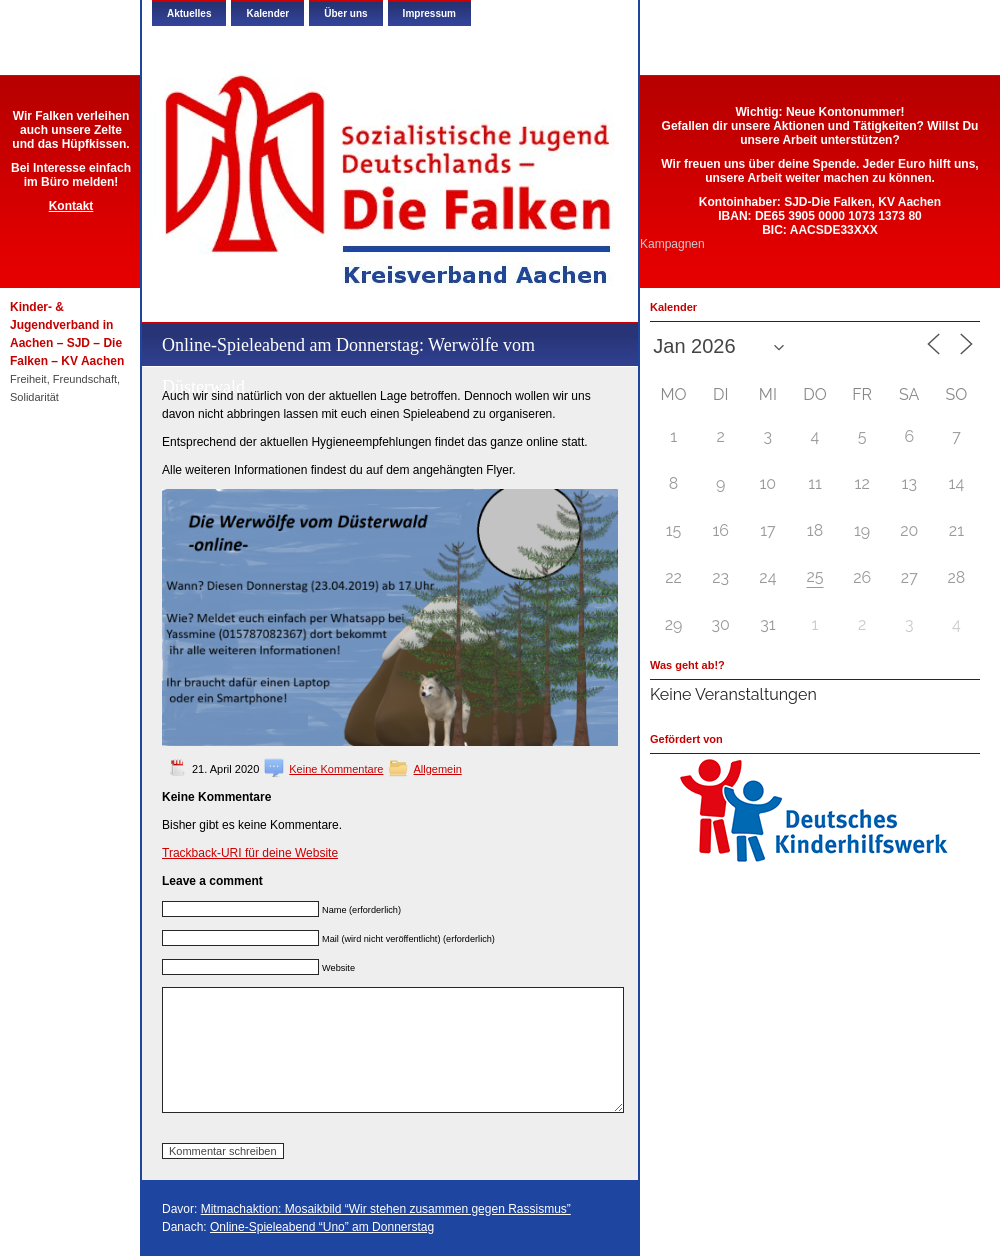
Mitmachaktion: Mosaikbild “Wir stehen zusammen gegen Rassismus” (386, 1209)
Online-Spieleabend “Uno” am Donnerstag (322, 1227)
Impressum (429, 13)
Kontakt (71, 206)
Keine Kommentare (336, 769)
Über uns (345, 13)
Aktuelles (189, 13)
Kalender (267, 13)
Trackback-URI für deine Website (250, 853)
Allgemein (437, 769)
